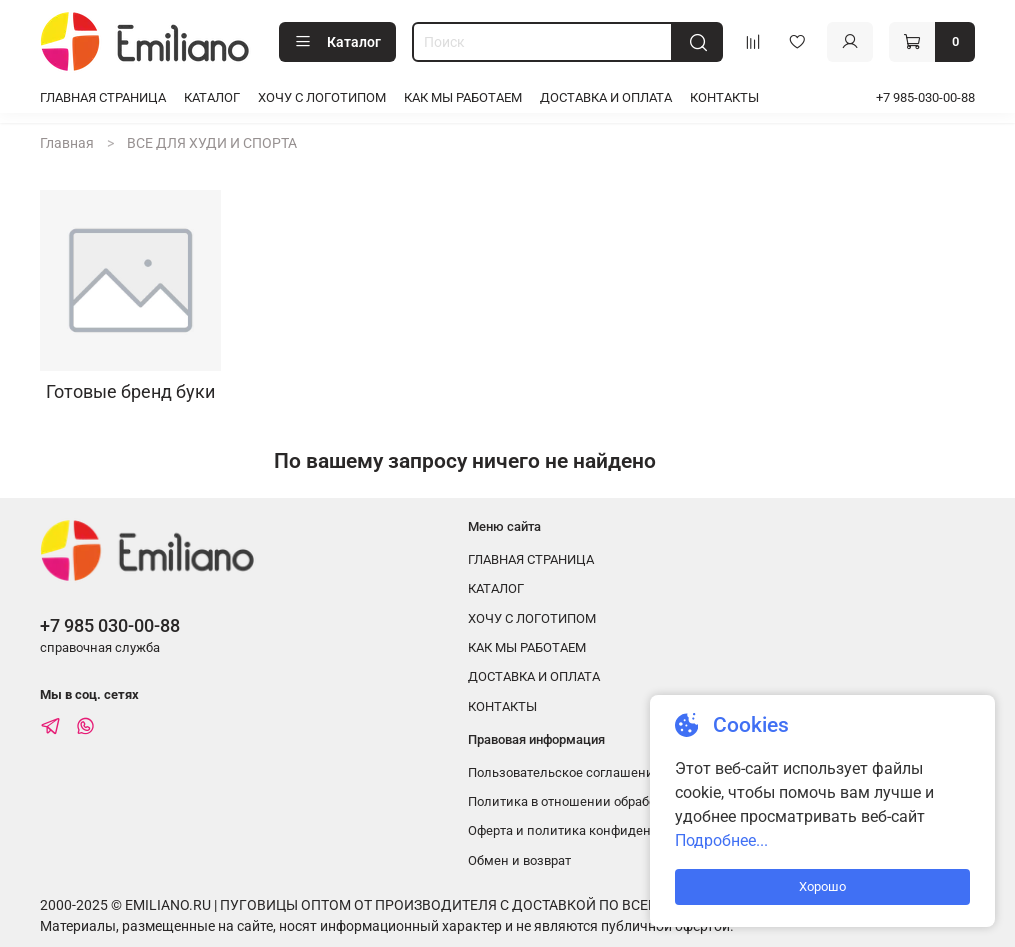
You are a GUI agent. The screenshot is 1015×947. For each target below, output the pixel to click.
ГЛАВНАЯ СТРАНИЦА (103, 97)
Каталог (337, 42)
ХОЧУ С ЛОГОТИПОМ (322, 97)
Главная (67, 143)
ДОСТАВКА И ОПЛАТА (606, 97)
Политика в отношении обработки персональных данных (644, 801)
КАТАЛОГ (212, 97)
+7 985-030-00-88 (925, 97)
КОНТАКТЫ (724, 97)
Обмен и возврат (519, 860)
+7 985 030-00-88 (110, 625)
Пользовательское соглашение (564, 772)
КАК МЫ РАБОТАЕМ (463, 97)
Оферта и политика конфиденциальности (596, 830)
